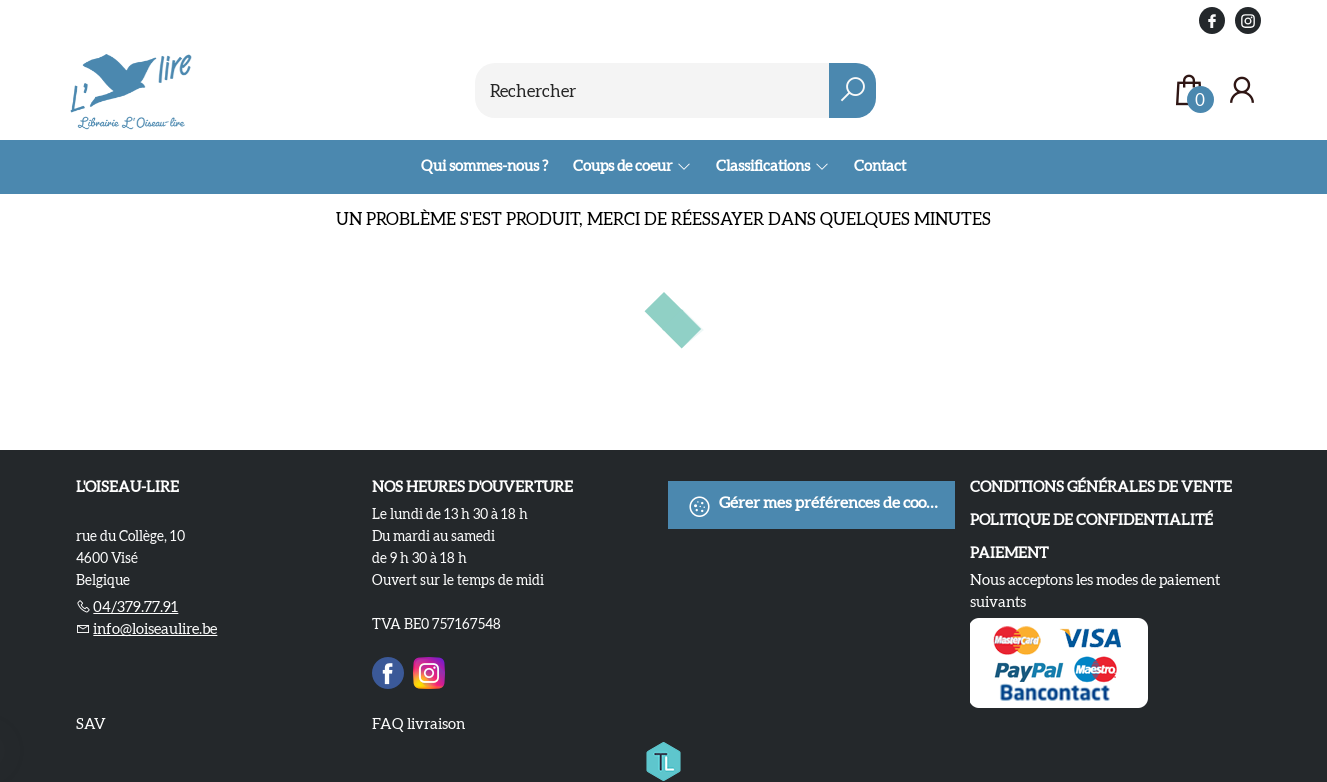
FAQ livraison (418, 723)
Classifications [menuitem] (764, 165)
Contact (880, 165)
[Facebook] (388, 670)
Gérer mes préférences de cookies (820, 506)
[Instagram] (429, 670)
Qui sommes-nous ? (484, 165)
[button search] (852, 90)
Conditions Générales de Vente (1101, 486)
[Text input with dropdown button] (652, 90)
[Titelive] (663, 758)
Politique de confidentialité (1091, 519)
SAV (91, 723)
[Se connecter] (1242, 90)
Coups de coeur (623, 165)
